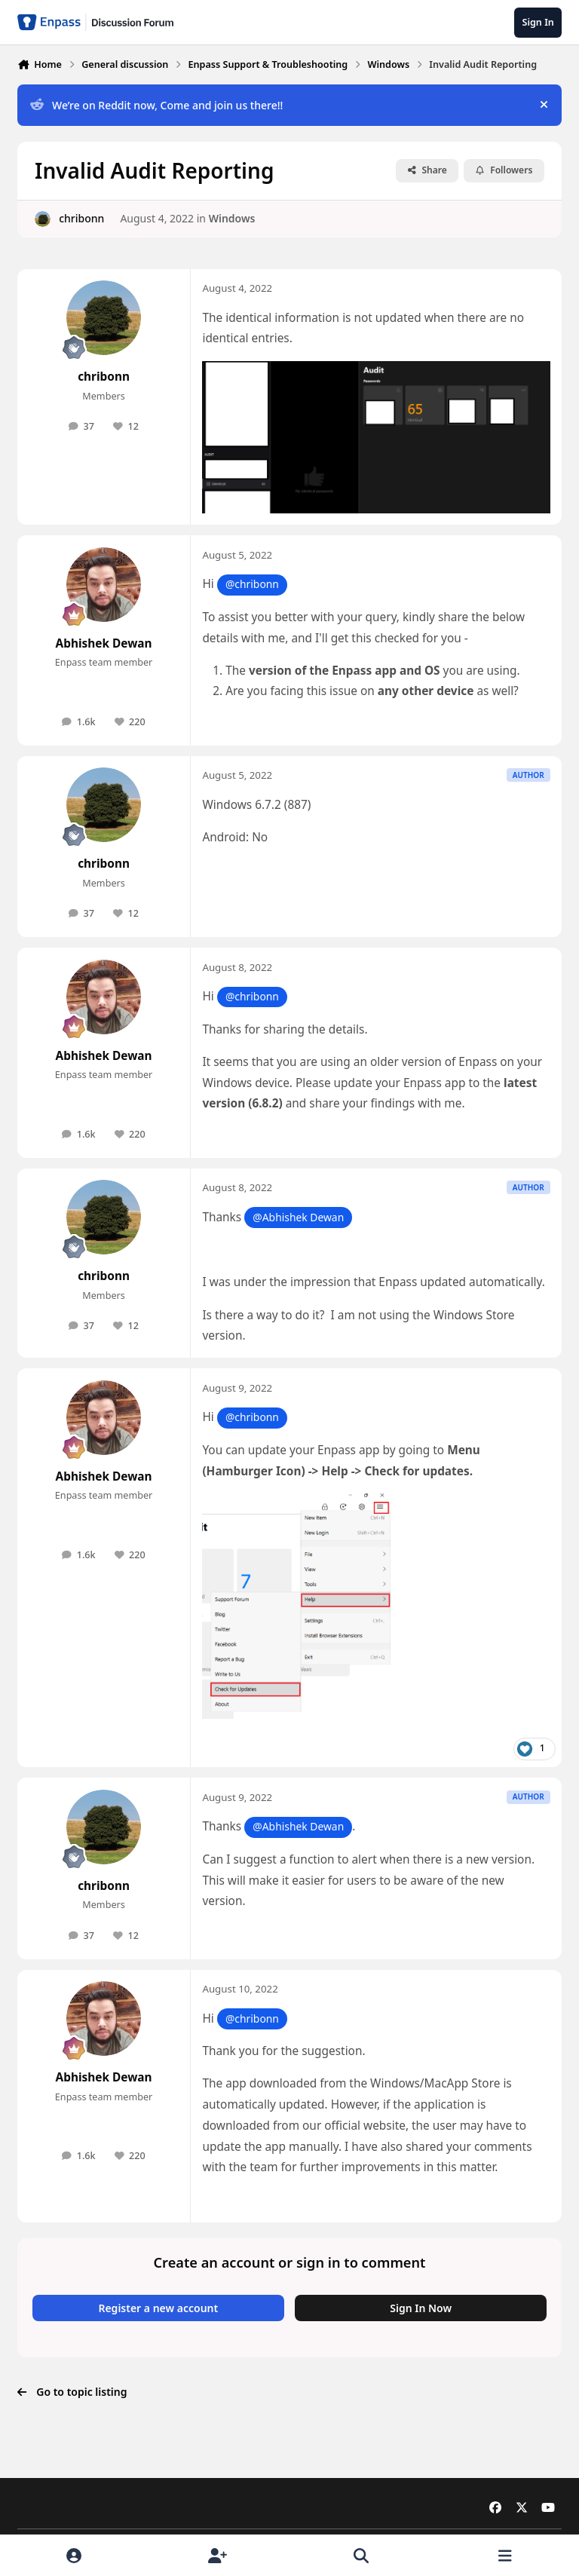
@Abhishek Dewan (298, 1217)
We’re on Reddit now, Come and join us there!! (156, 105)
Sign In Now (421, 2308)
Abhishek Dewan (104, 643)
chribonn (81, 218)
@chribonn (252, 584)
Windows (232, 218)
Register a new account (158, 2308)
